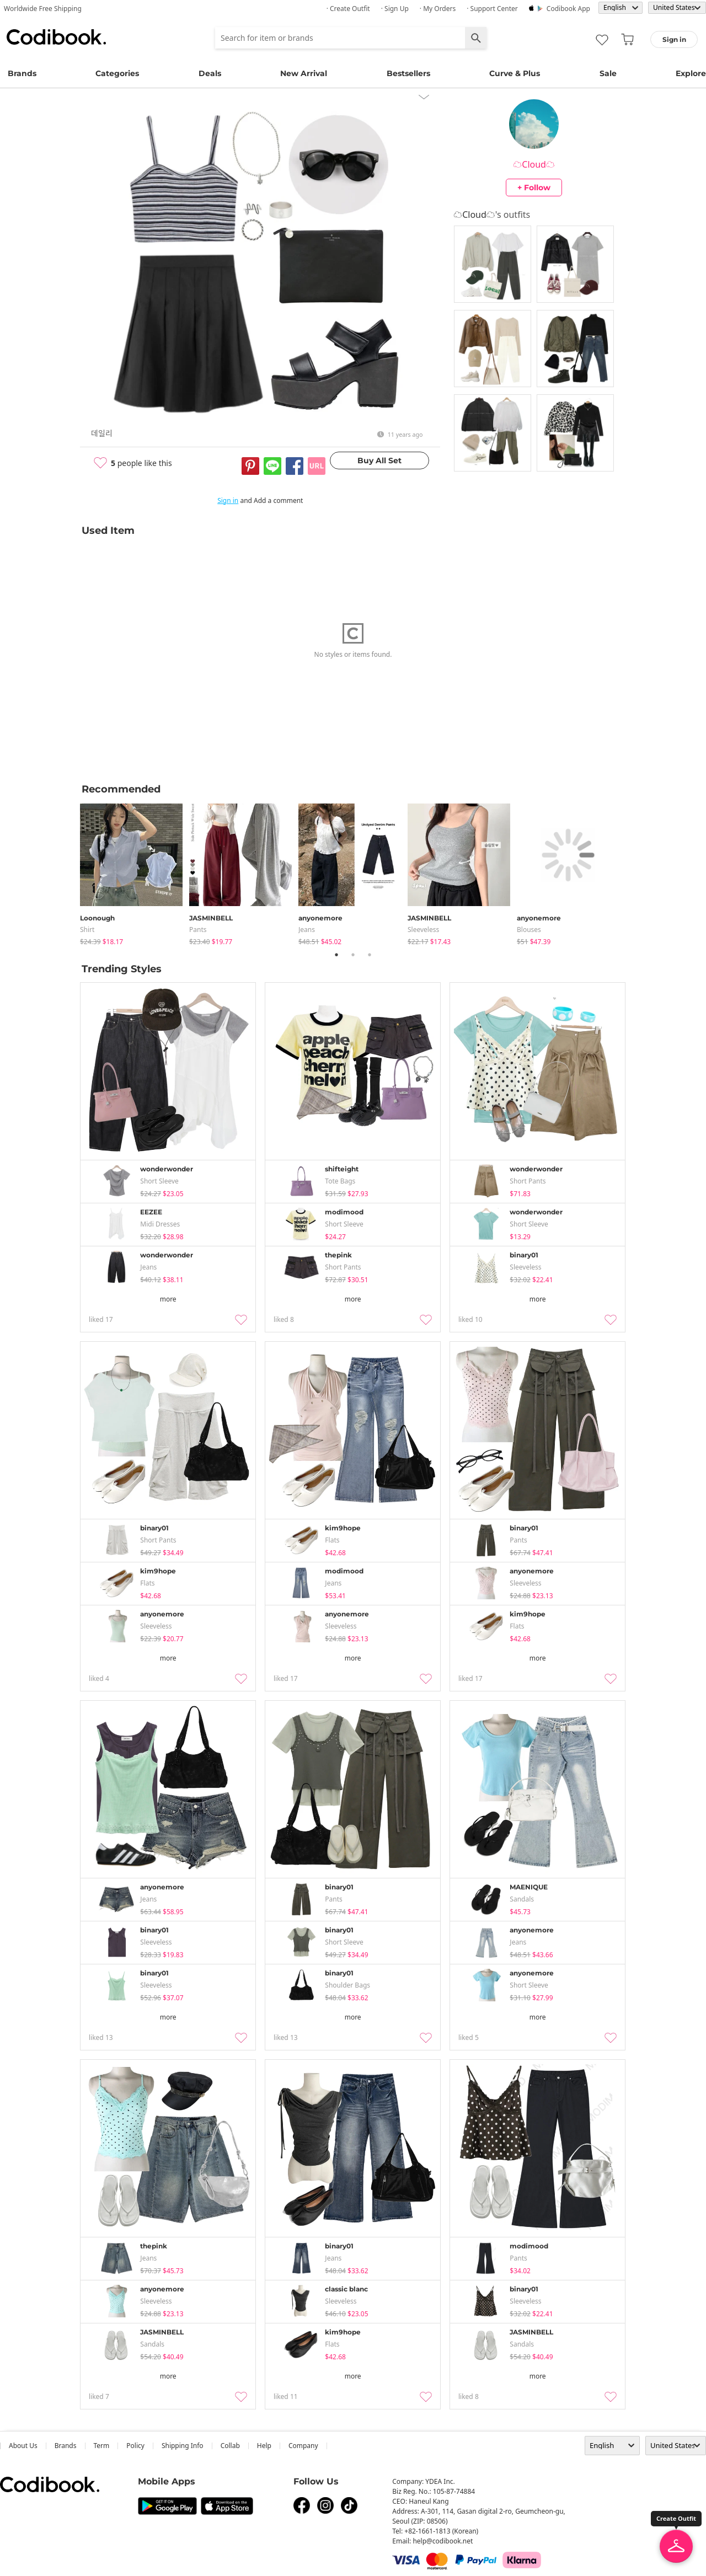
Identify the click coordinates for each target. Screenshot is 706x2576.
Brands (22, 73)
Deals (210, 73)
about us (23, 2445)
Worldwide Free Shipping (43, 8)
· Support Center (492, 8)
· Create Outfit (348, 8)
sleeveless (423, 929)
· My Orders (438, 8)
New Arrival (303, 73)
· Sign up (395, 8)
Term (102, 2445)
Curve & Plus (514, 73)
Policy (135, 2445)
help (264, 2445)
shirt (87, 929)
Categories (117, 73)
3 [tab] (369, 954)
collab (230, 2445)
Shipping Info (183, 2445)
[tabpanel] (134, 872)
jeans (306, 929)
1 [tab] (336, 954)
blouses (529, 929)
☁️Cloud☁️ (534, 164)
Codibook (56, 37)
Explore (691, 73)
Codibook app (568, 8)
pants (198, 929)
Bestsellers (408, 73)
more (168, 1299)
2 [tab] (353, 954)
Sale (608, 73)
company (303, 2445)
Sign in (227, 500)
